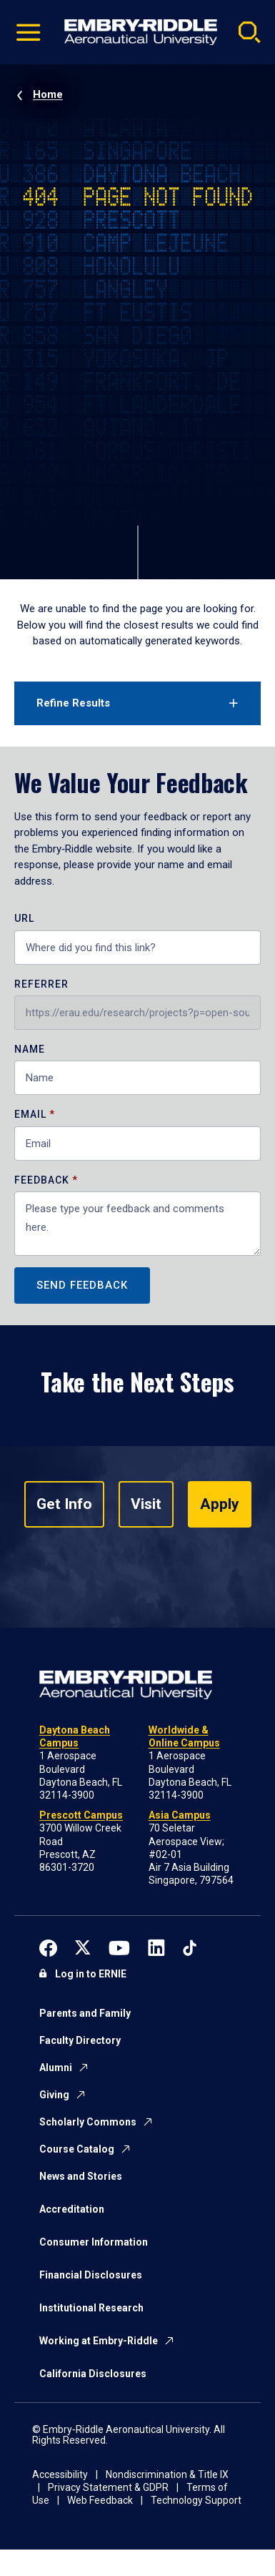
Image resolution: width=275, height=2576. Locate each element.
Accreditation (71, 2209)
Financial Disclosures (90, 2275)
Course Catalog (76, 2149)
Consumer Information (93, 2242)
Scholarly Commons (87, 2122)
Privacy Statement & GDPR (108, 2487)
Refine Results (73, 703)
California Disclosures (92, 2373)
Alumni (55, 2067)
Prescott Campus (81, 1815)
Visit (146, 1504)
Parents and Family (85, 2013)
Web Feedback (100, 2500)
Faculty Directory (80, 2040)
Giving (54, 2094)
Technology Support (196, 2500)
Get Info (64, 1504)
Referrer (41, 984)
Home (48, 94)
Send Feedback (82, 1285)
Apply (219, 1504)
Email (30, 1114)
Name (29, 1049)
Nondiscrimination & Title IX (167, 2474)
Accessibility (60, 2474)
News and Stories (80, 2176)
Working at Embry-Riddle (98, 2340)
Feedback (43, 1180)
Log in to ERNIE (90, 1974)
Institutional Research (91, 2308)
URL (24, 918)
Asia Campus (180, 1815)
